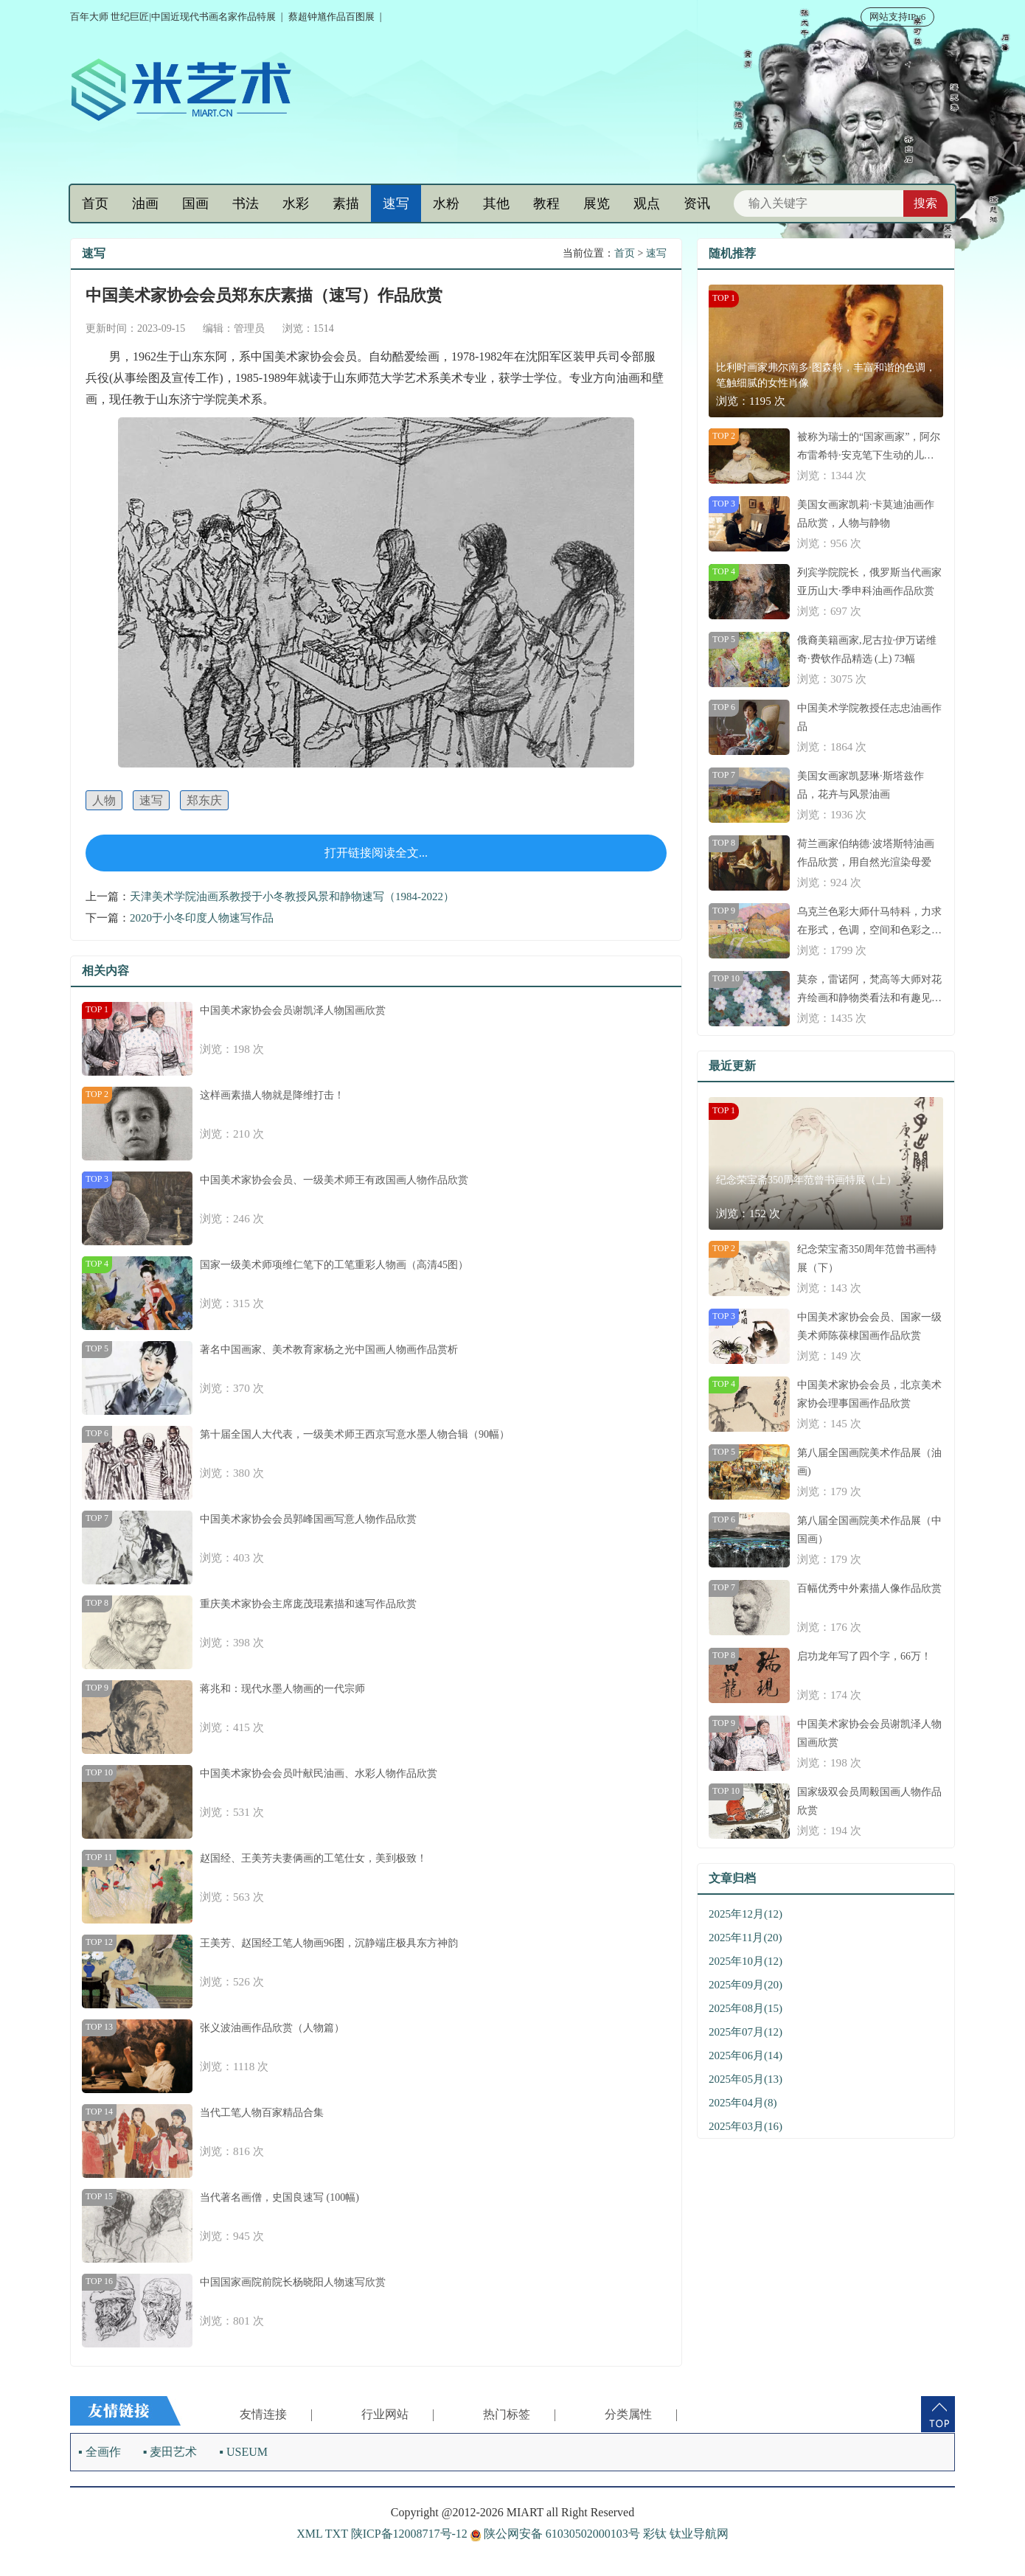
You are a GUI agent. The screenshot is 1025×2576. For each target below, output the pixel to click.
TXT (336, 2533)
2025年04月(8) (743, 2103)
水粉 (446, 203)
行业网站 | (397, 2414)
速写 (396, 203)
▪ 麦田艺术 (170, 2452)
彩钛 (655, 2533)
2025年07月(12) (745, 2032)
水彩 (295, 203)
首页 (95, 203)
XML (309, 2533)
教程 (546, 203)
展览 (596, 203)
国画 (195, 203)
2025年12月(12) (745, 1914)
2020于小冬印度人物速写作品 (202, 918)
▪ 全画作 (99, 2452)
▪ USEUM (243, 2452)
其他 (496, 203)
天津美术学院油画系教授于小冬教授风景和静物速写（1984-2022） (292, 896)
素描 (346, 203)
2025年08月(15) (745, 2008)
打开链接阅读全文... (376, 852)
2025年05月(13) (745, 2079)
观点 (646, 203)
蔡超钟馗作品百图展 (331, 16)
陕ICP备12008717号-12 (409, 2533)
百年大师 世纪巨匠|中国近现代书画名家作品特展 (173, 16)
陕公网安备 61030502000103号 (556, 2533)
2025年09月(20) (745, 1985)
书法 (245, 203)
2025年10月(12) (745, 1961)
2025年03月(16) (745, 2126)
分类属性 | (641, 2414)
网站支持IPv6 (897, 16)
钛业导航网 (699, 2533)
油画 (145, 203)
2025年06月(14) (745, 2055)
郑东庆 (204, 800)
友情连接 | (276, 2414)
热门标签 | (519, 2414)
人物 (104, 800)
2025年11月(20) (745, 1937)
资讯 (697, 203)
